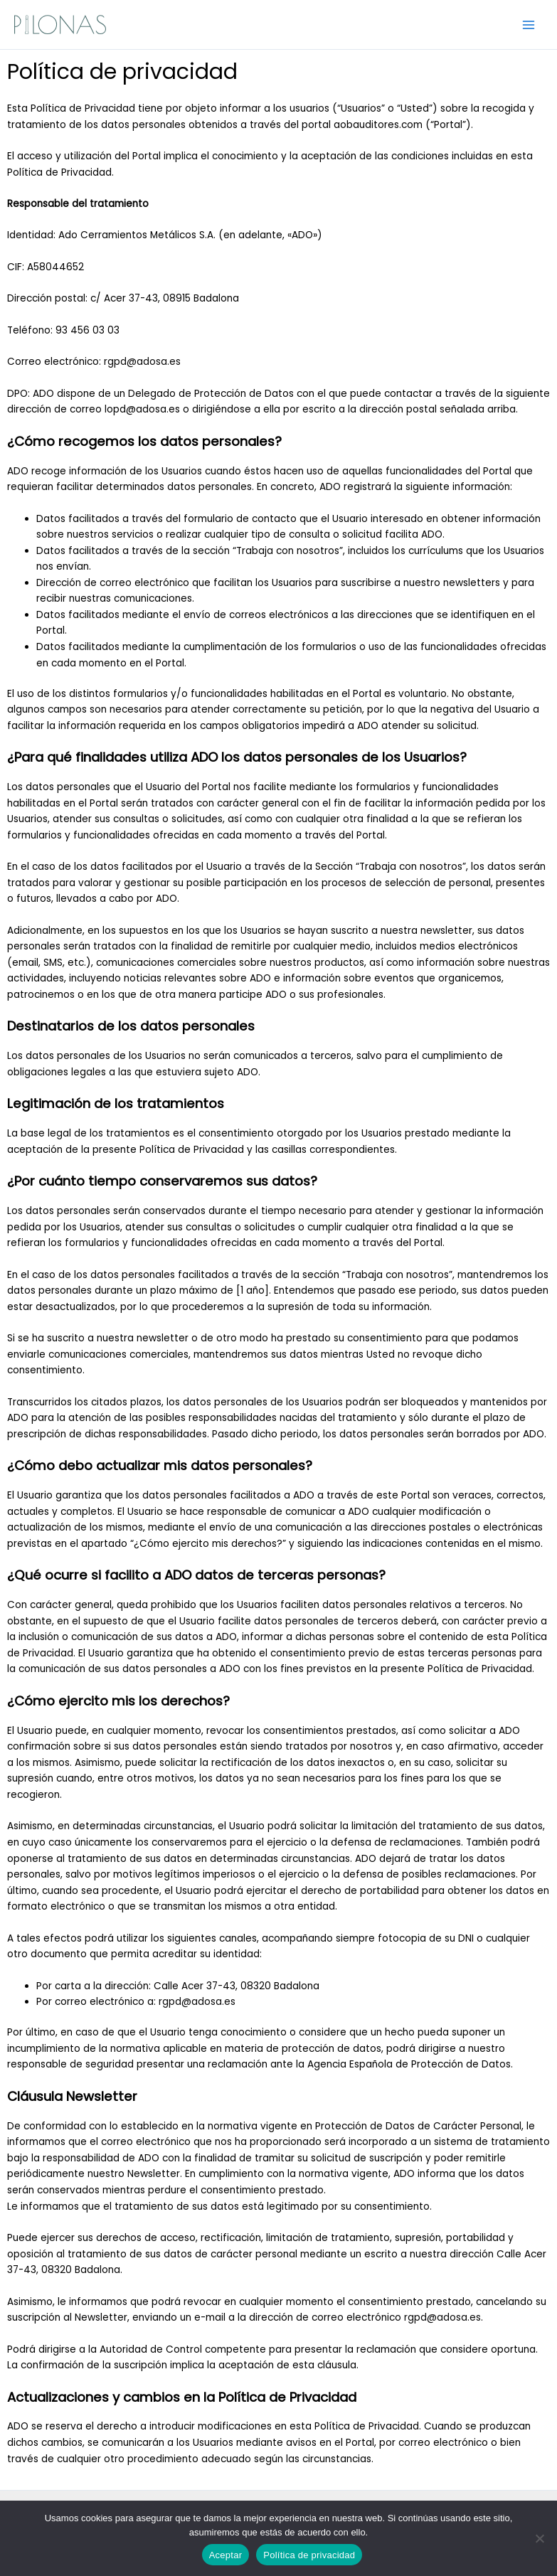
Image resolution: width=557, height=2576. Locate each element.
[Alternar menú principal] (528, 24)
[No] (539, 2538)
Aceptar (226, 2555)
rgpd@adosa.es (142, 361)
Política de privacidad (309, 2555)
